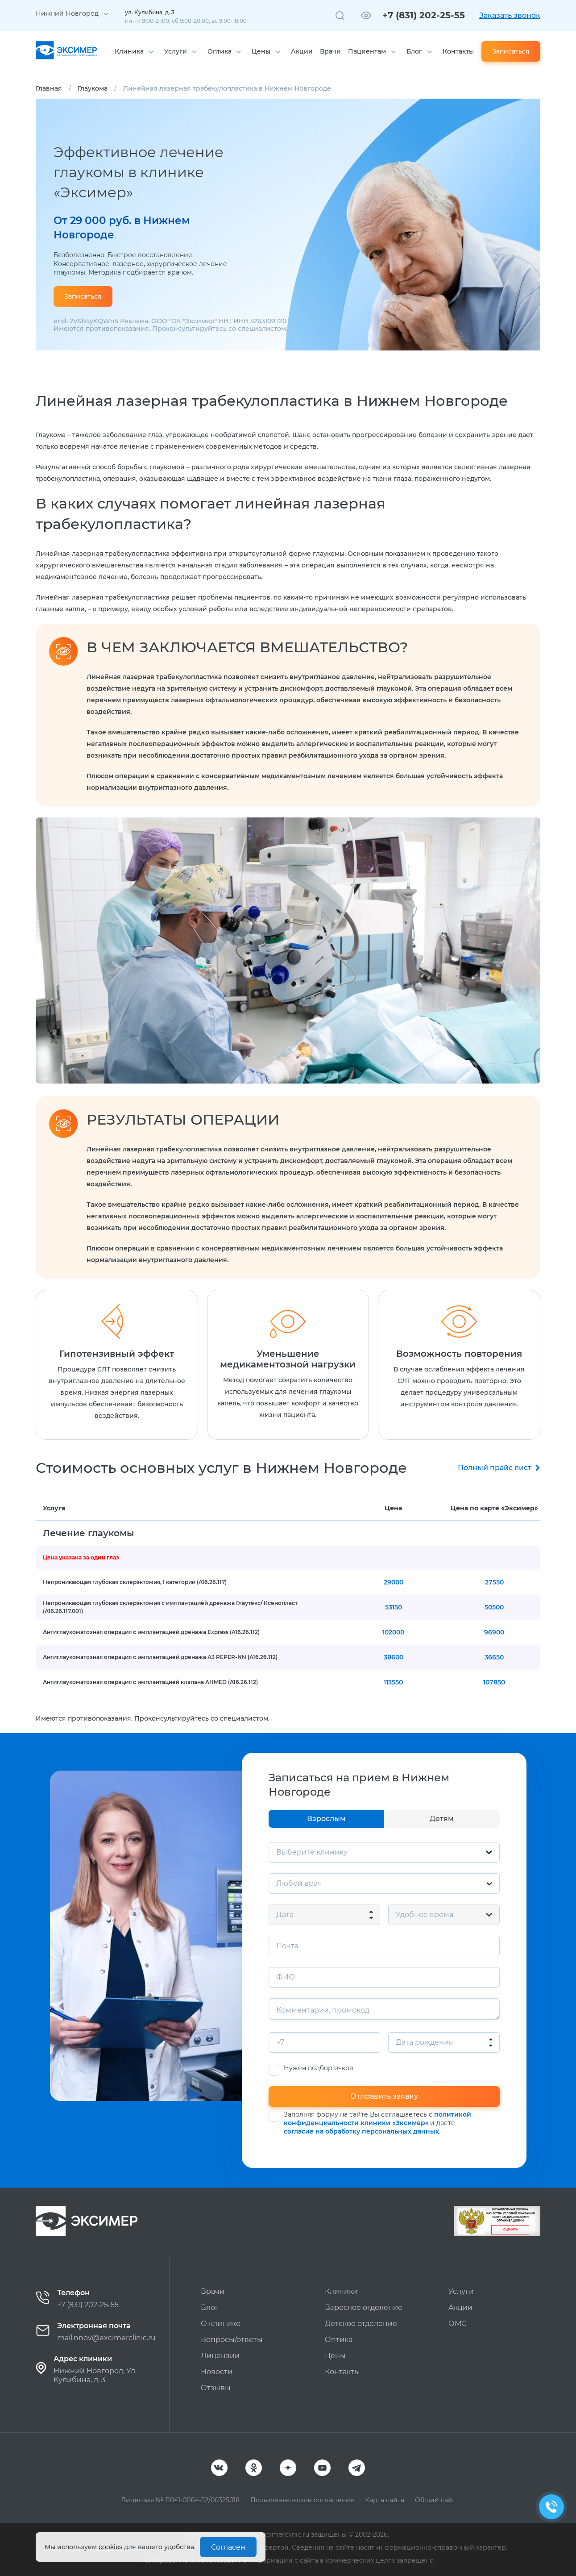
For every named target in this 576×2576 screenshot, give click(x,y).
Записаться (511, 51)
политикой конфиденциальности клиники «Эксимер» (377, 2118)
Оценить (510, 2229)
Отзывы (216, 2388)
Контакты (458, 51)
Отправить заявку (384, 2096)
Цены (261, 51)
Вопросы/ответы (232, 2339)
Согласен (228, 2547)
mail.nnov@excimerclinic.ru (106, 2338)
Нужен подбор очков (318, 2068)
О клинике (220, 2323)
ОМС (457, 2323)
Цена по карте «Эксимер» (494, 1508)
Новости (216, 2372)
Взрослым (326, 1818)
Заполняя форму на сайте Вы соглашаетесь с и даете (377, 2122)
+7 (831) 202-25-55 (423, 15)
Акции (302, 51)
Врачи (330, 51)
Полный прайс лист (494, 1467)
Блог (414, 51)
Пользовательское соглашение (302, 2500)
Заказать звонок (509, 15)
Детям (442, 1818)
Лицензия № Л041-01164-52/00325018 (180, 2500)
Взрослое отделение (363, 2307)
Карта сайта (384, 2500)
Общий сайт (435, 2500)
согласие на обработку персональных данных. (362, 2131)
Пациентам (367, 51)
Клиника (129, 51)
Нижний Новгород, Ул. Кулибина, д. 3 (95, 2375)
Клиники (341, 2291)
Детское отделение (361, 2323)
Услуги (175, 51)
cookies (110, 2547)
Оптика (219, 51)
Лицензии (220, 2355)
